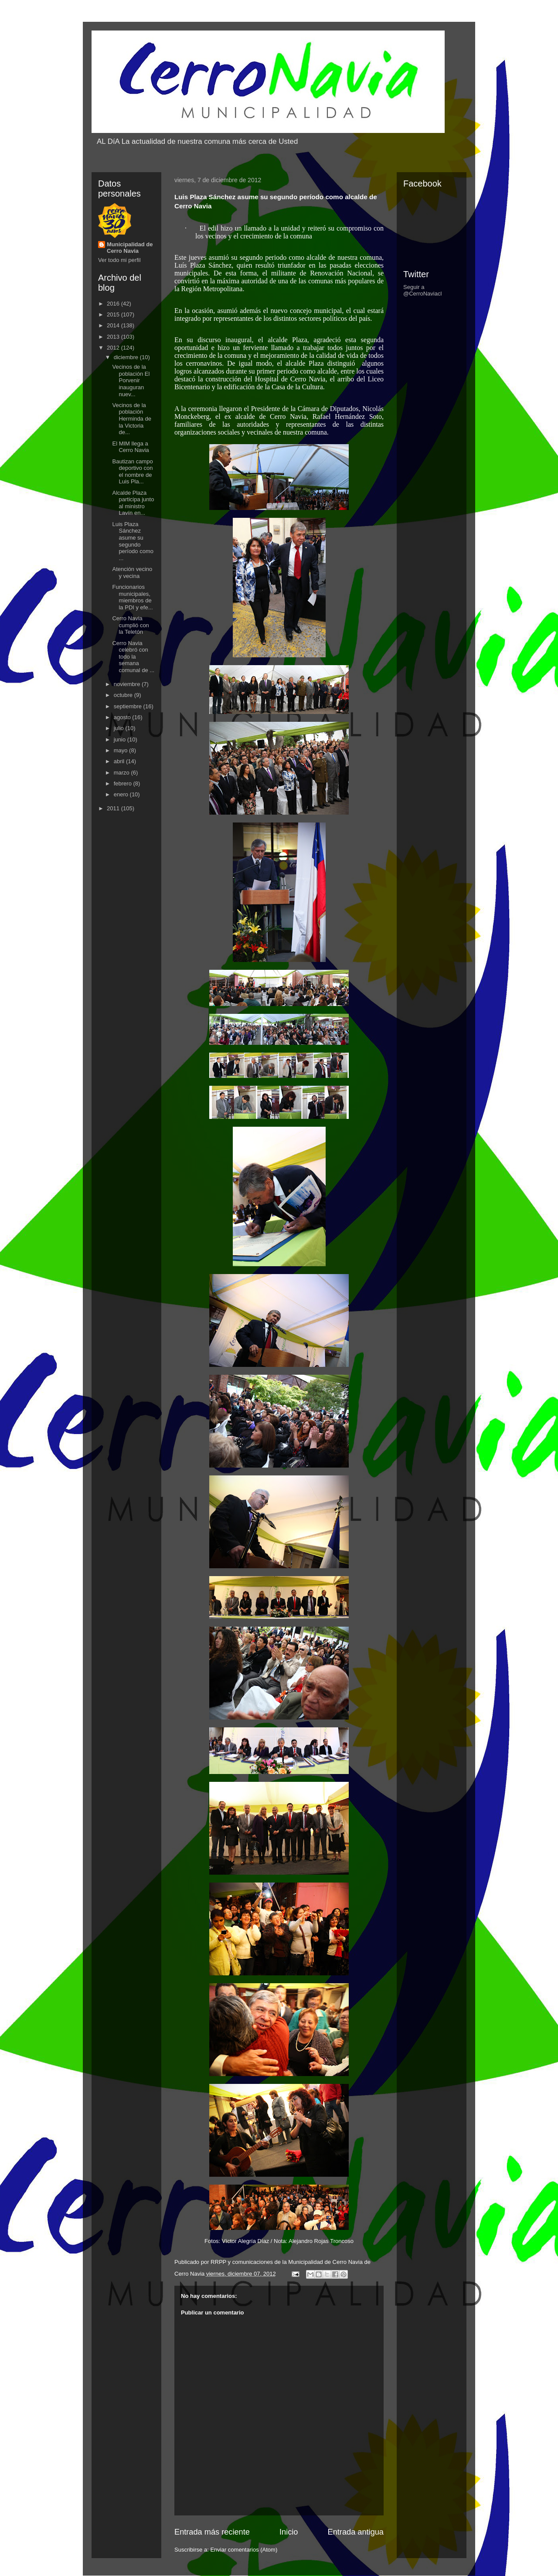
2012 (114, 347)
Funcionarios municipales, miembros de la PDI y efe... (132, 597)
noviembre (128, 684)
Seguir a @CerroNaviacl (422, 290)
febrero (123, 783)
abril (120, 761)
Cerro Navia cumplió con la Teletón (130, 625)
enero (122, 794)
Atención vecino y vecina (132, 572)
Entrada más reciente (212, 2532)
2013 (114, 336)
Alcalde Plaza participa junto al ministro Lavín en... (133, 503)
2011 (114, 808)
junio (120, 739)
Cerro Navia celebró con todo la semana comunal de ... (133, 656)
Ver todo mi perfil (119, 260)
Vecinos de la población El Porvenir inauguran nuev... (131, 380)
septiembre (128, 706)
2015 (114, 314)
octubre (124, 695)
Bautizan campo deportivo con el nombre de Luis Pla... (132, 471)
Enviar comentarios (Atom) (243, 2549)
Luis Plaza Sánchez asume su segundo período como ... (132, 541)
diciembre (127, 357)
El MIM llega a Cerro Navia (130, 447)
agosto (123, 717)
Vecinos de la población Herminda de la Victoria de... (131, 418)
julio (120, 728)
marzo (122, 772)
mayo (121, 750)
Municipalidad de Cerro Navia (130, 247)
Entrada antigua (356, 2532)
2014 (114, 325)
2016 (114, 303)
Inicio (288, 2532)
